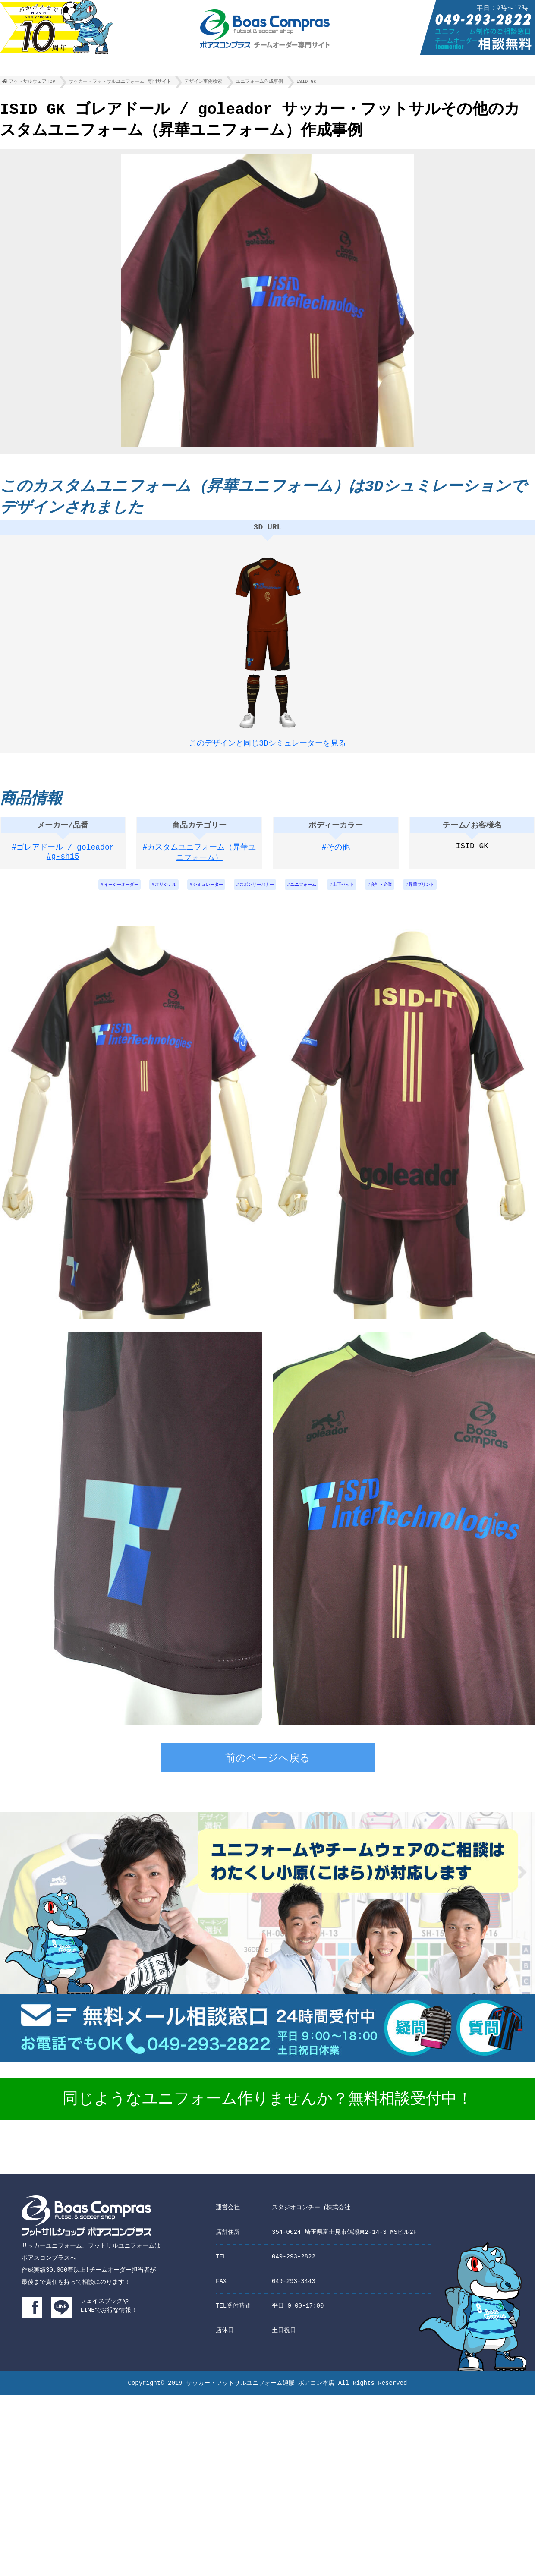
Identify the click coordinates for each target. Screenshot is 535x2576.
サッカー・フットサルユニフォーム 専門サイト (120, 83)
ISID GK (306, 83)
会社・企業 (400, 894)
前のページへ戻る (267, 1770)
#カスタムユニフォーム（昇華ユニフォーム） (199, 861)
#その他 (336, 855)
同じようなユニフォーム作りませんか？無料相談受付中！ (267, 2110)
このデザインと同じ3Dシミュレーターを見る (267, 744)
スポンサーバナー (255, 894)
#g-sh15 (63, 866)
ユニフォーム (309, 894)
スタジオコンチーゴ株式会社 (311, 2218)
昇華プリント (447, 894)
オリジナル (149, 894)
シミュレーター (198, 894)
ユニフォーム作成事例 (259, 83)
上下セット (356, 894)
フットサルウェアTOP (32, 83)
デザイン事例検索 (203, 83)
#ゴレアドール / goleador (63, 855)
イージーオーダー (96, 894)
